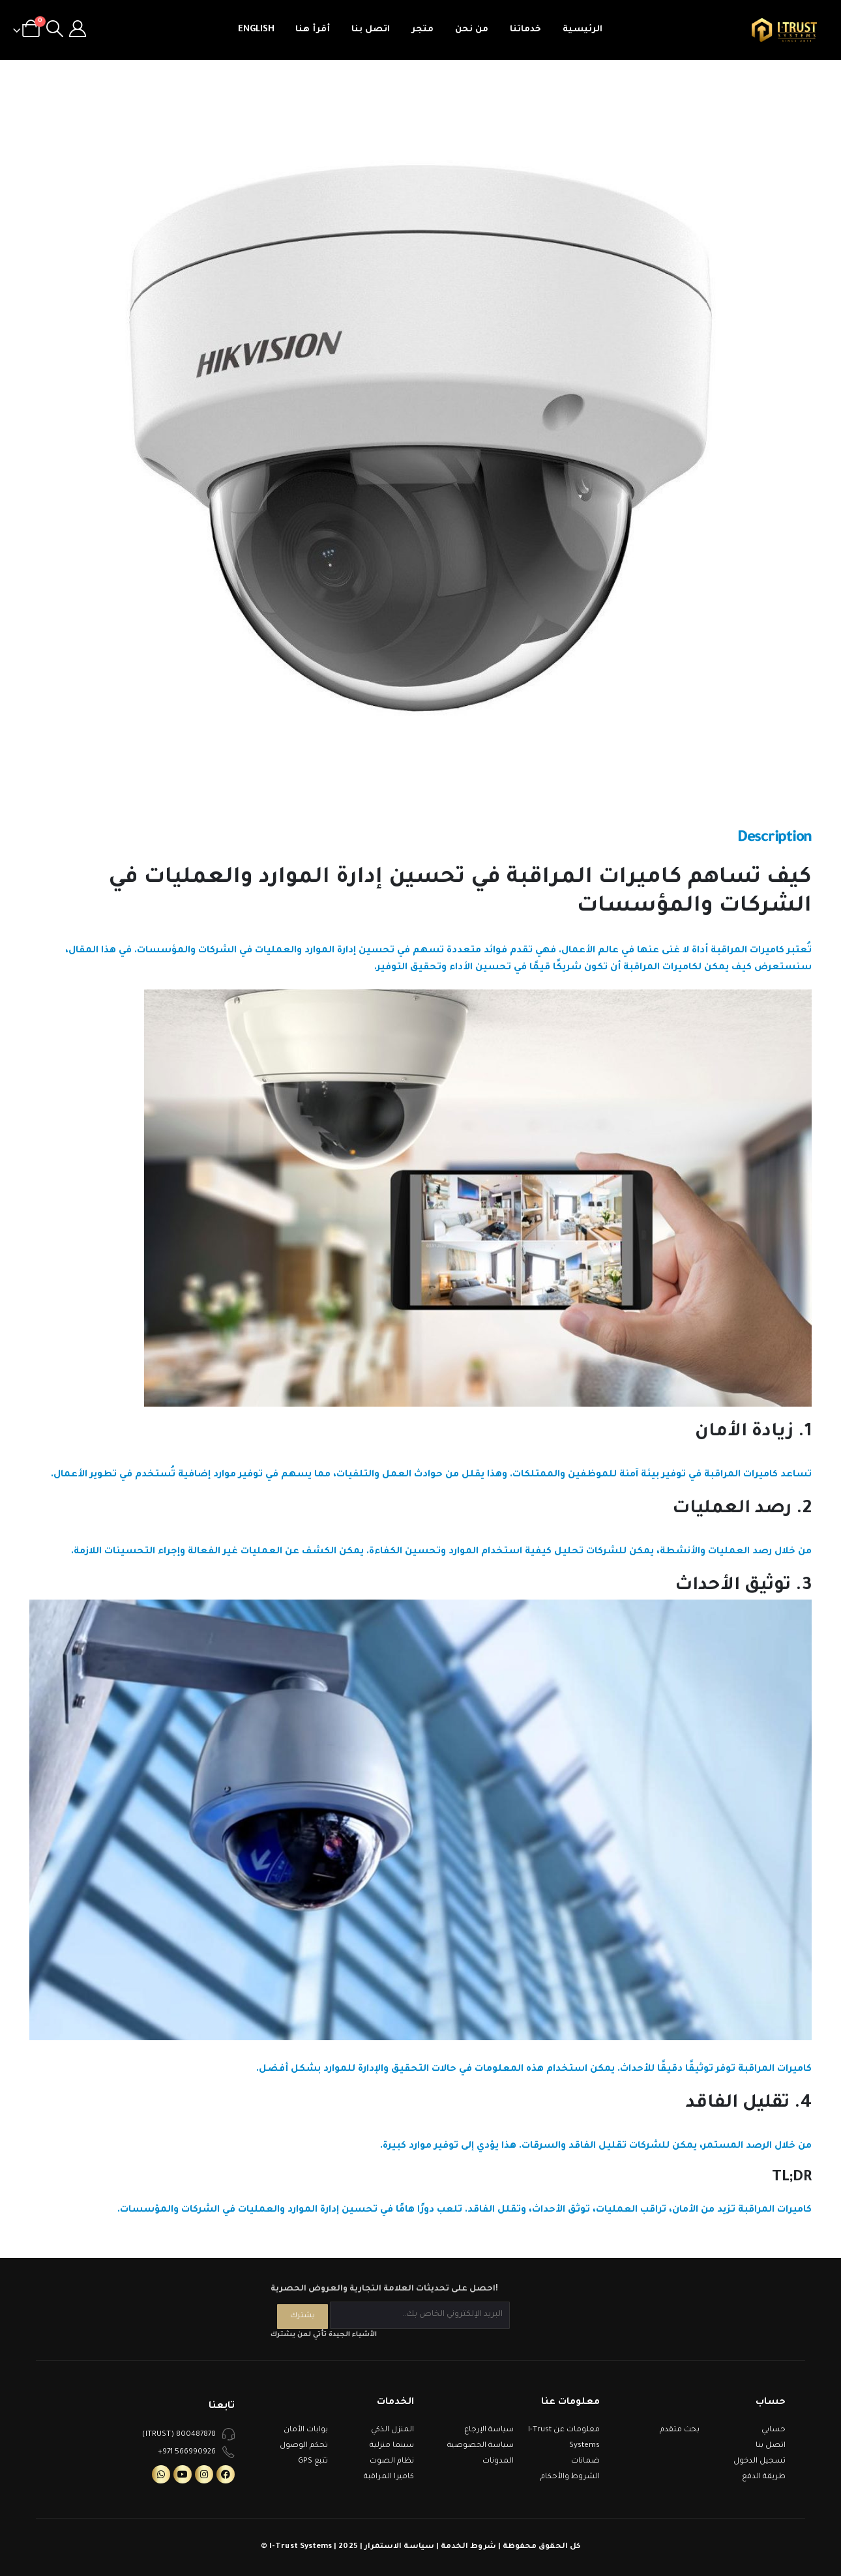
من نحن (471, 30)
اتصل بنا (370, 30)
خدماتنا (525, 30)
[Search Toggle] (54, 30)
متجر (422, 30)
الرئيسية (582, 30)
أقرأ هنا (312, 30)
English (256, 30)
